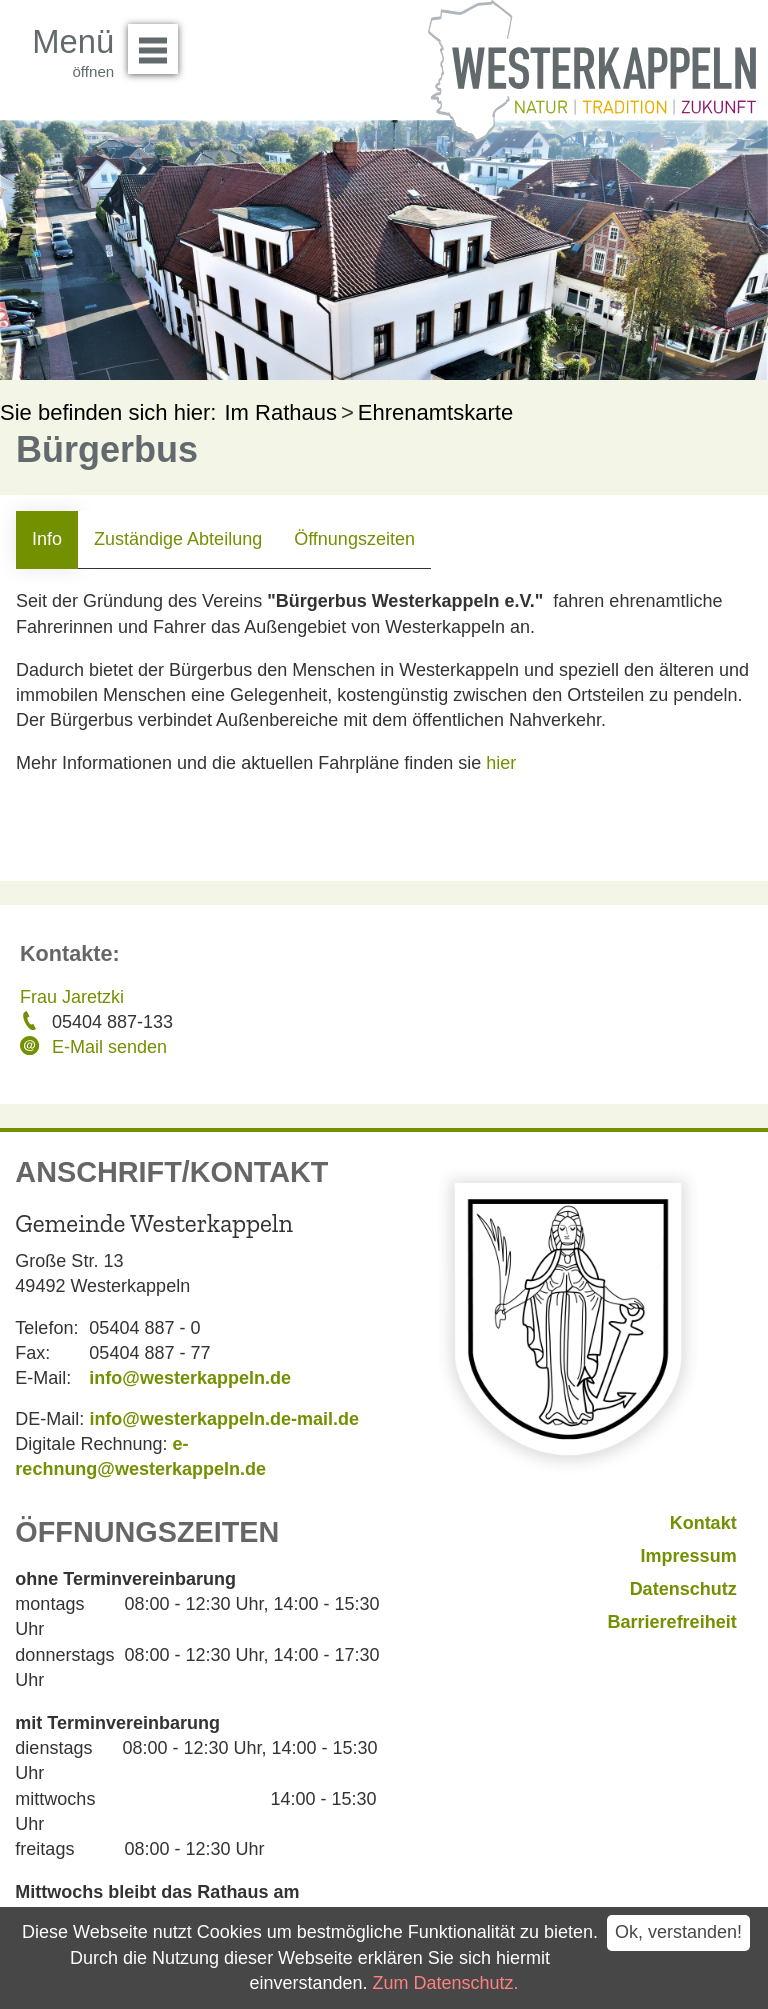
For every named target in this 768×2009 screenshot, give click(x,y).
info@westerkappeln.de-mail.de (224, 1419)
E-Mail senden (109, 1047)
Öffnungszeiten (354, 539)
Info (47, 539)
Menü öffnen (158, 42)
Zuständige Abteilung (178, 539)
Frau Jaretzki (72, 997)
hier (501, 763)
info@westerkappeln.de (190, 1378)
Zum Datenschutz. (446, 1983)
